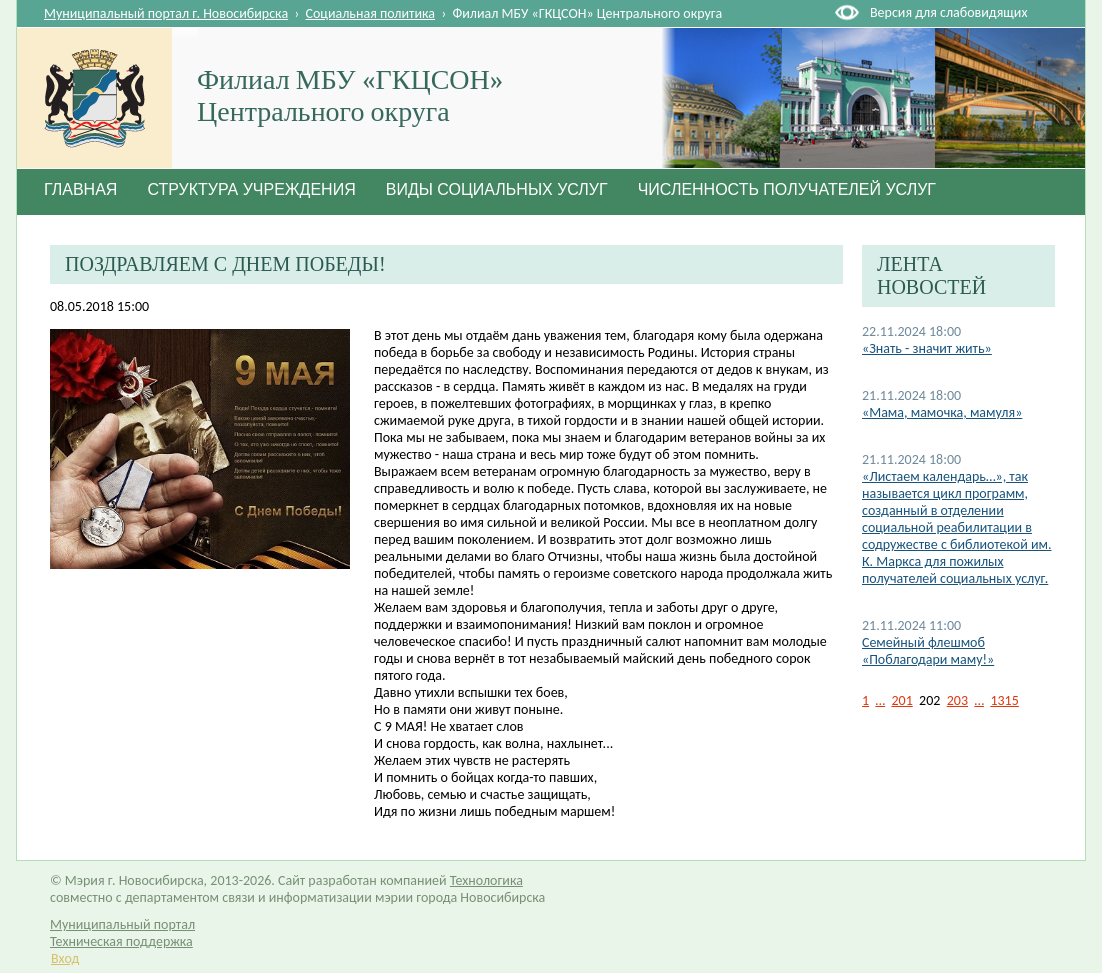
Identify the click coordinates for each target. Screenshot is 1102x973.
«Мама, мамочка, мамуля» (942, 412)
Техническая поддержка (121, 941)
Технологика (486, 880)
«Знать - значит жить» (927, 348)
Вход (65, 958)
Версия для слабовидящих (948, 12)
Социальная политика (371, 13)
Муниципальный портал (122, 924)
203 (957, 700)
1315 (1004, 700)
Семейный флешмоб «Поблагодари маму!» (928, 651)
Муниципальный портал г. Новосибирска (166, 13)
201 (901, 700)
